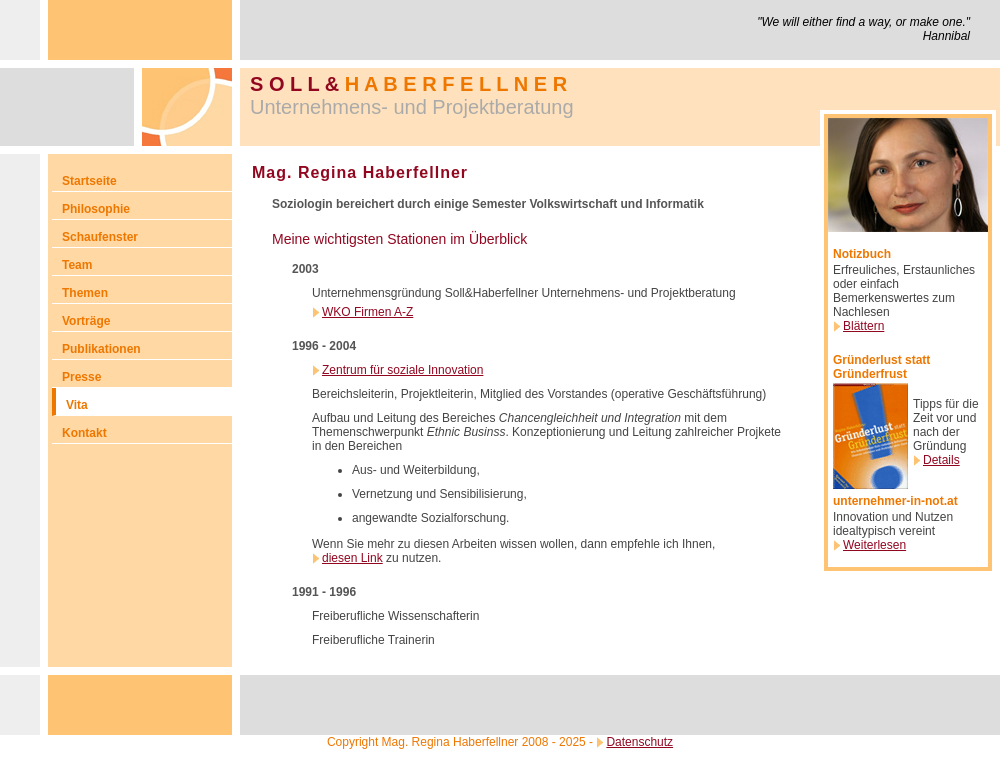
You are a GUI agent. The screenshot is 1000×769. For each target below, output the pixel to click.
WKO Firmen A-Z (367, 312)
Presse (81, 377)
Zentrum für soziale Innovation (402, 370)
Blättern (863, 326)
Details (941, 460)
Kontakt (84, 433)
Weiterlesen (874, 545)
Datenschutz (639, 742)
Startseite (89, 181)
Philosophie (96, 209)
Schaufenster (100, 237)
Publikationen (101, 349)
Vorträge (86, 321)
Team (77, 265)
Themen (85, 293)
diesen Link (352, 558)
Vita (77, 405)
